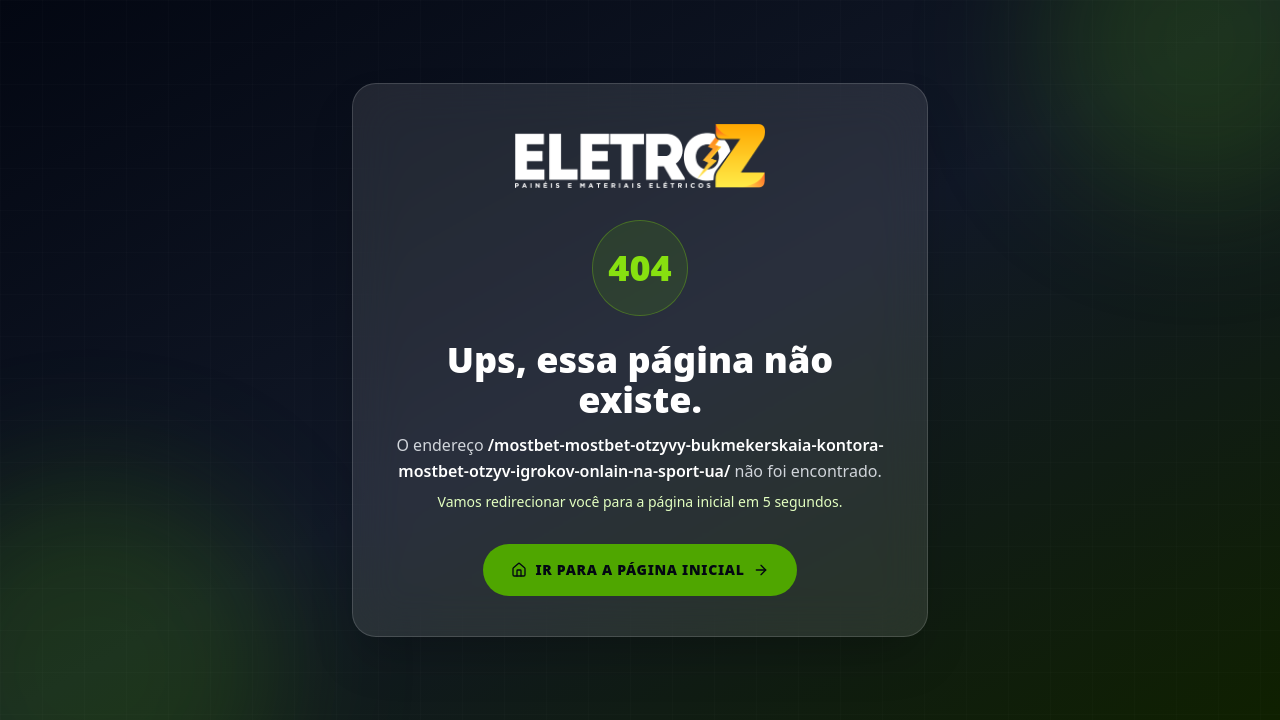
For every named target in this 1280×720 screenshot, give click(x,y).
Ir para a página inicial (639, 569)
